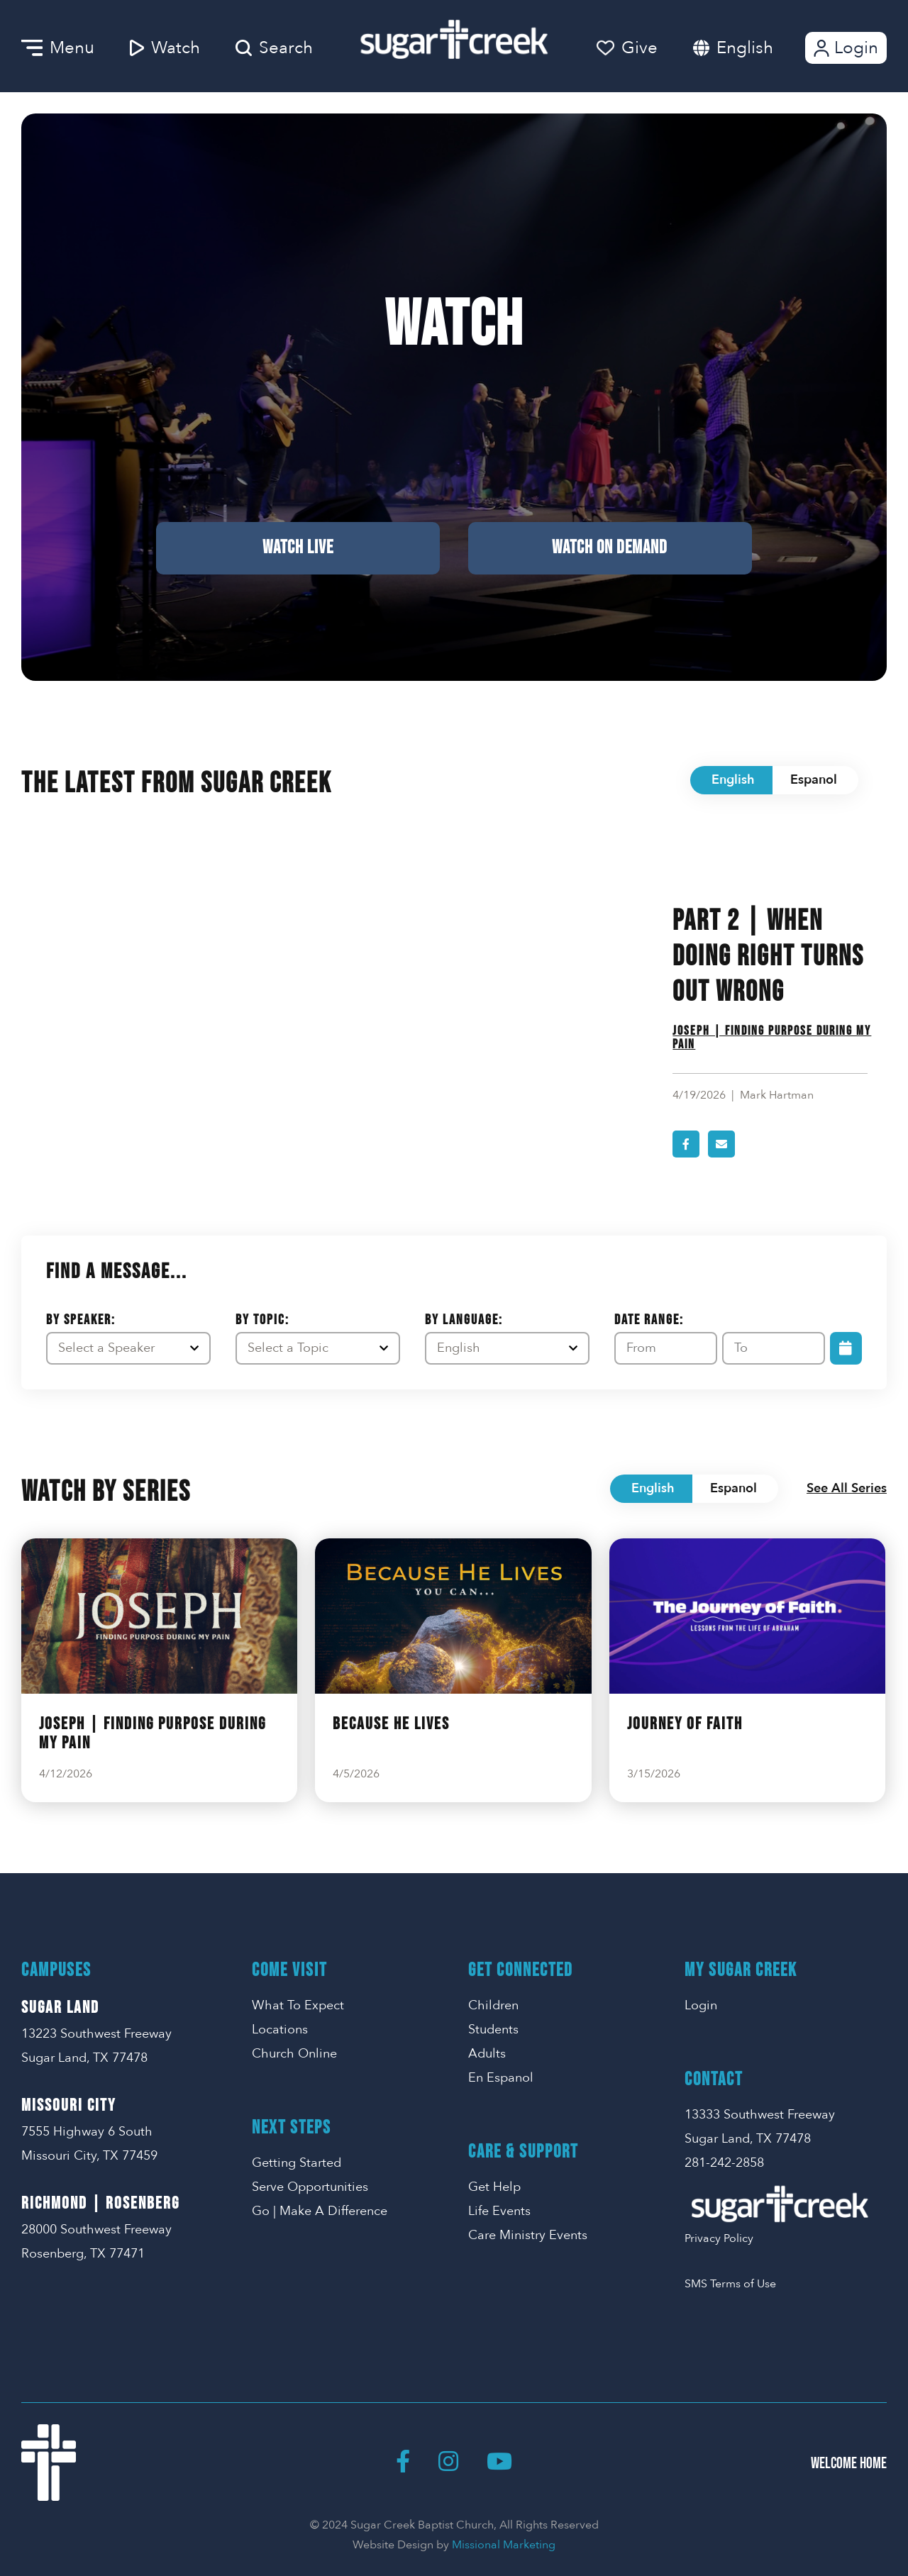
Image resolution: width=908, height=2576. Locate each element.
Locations (280, 2029)
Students (493, 2029)
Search (274, 48)
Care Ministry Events (527, 2235)
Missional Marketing (503, 2545)
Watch (165, 48)
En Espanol (500, 2078)
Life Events (499, 2211)
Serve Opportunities (310, 2187)
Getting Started (296, 2163)
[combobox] (759, 48)
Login (844, 48)
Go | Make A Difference (319, 2211)
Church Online (294, 2054)
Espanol (813, 780)
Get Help (494, 2187)
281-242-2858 (724, 2163)
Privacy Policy (719, 2238)
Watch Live (297, 548)
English (744, 48)
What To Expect (298, 2005)
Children (493, 2005)
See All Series (847, 1488)
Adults (487, 2054)
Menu (57, 48)
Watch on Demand (610, 548)
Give (627, 48)
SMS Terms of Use (730, 2284)
